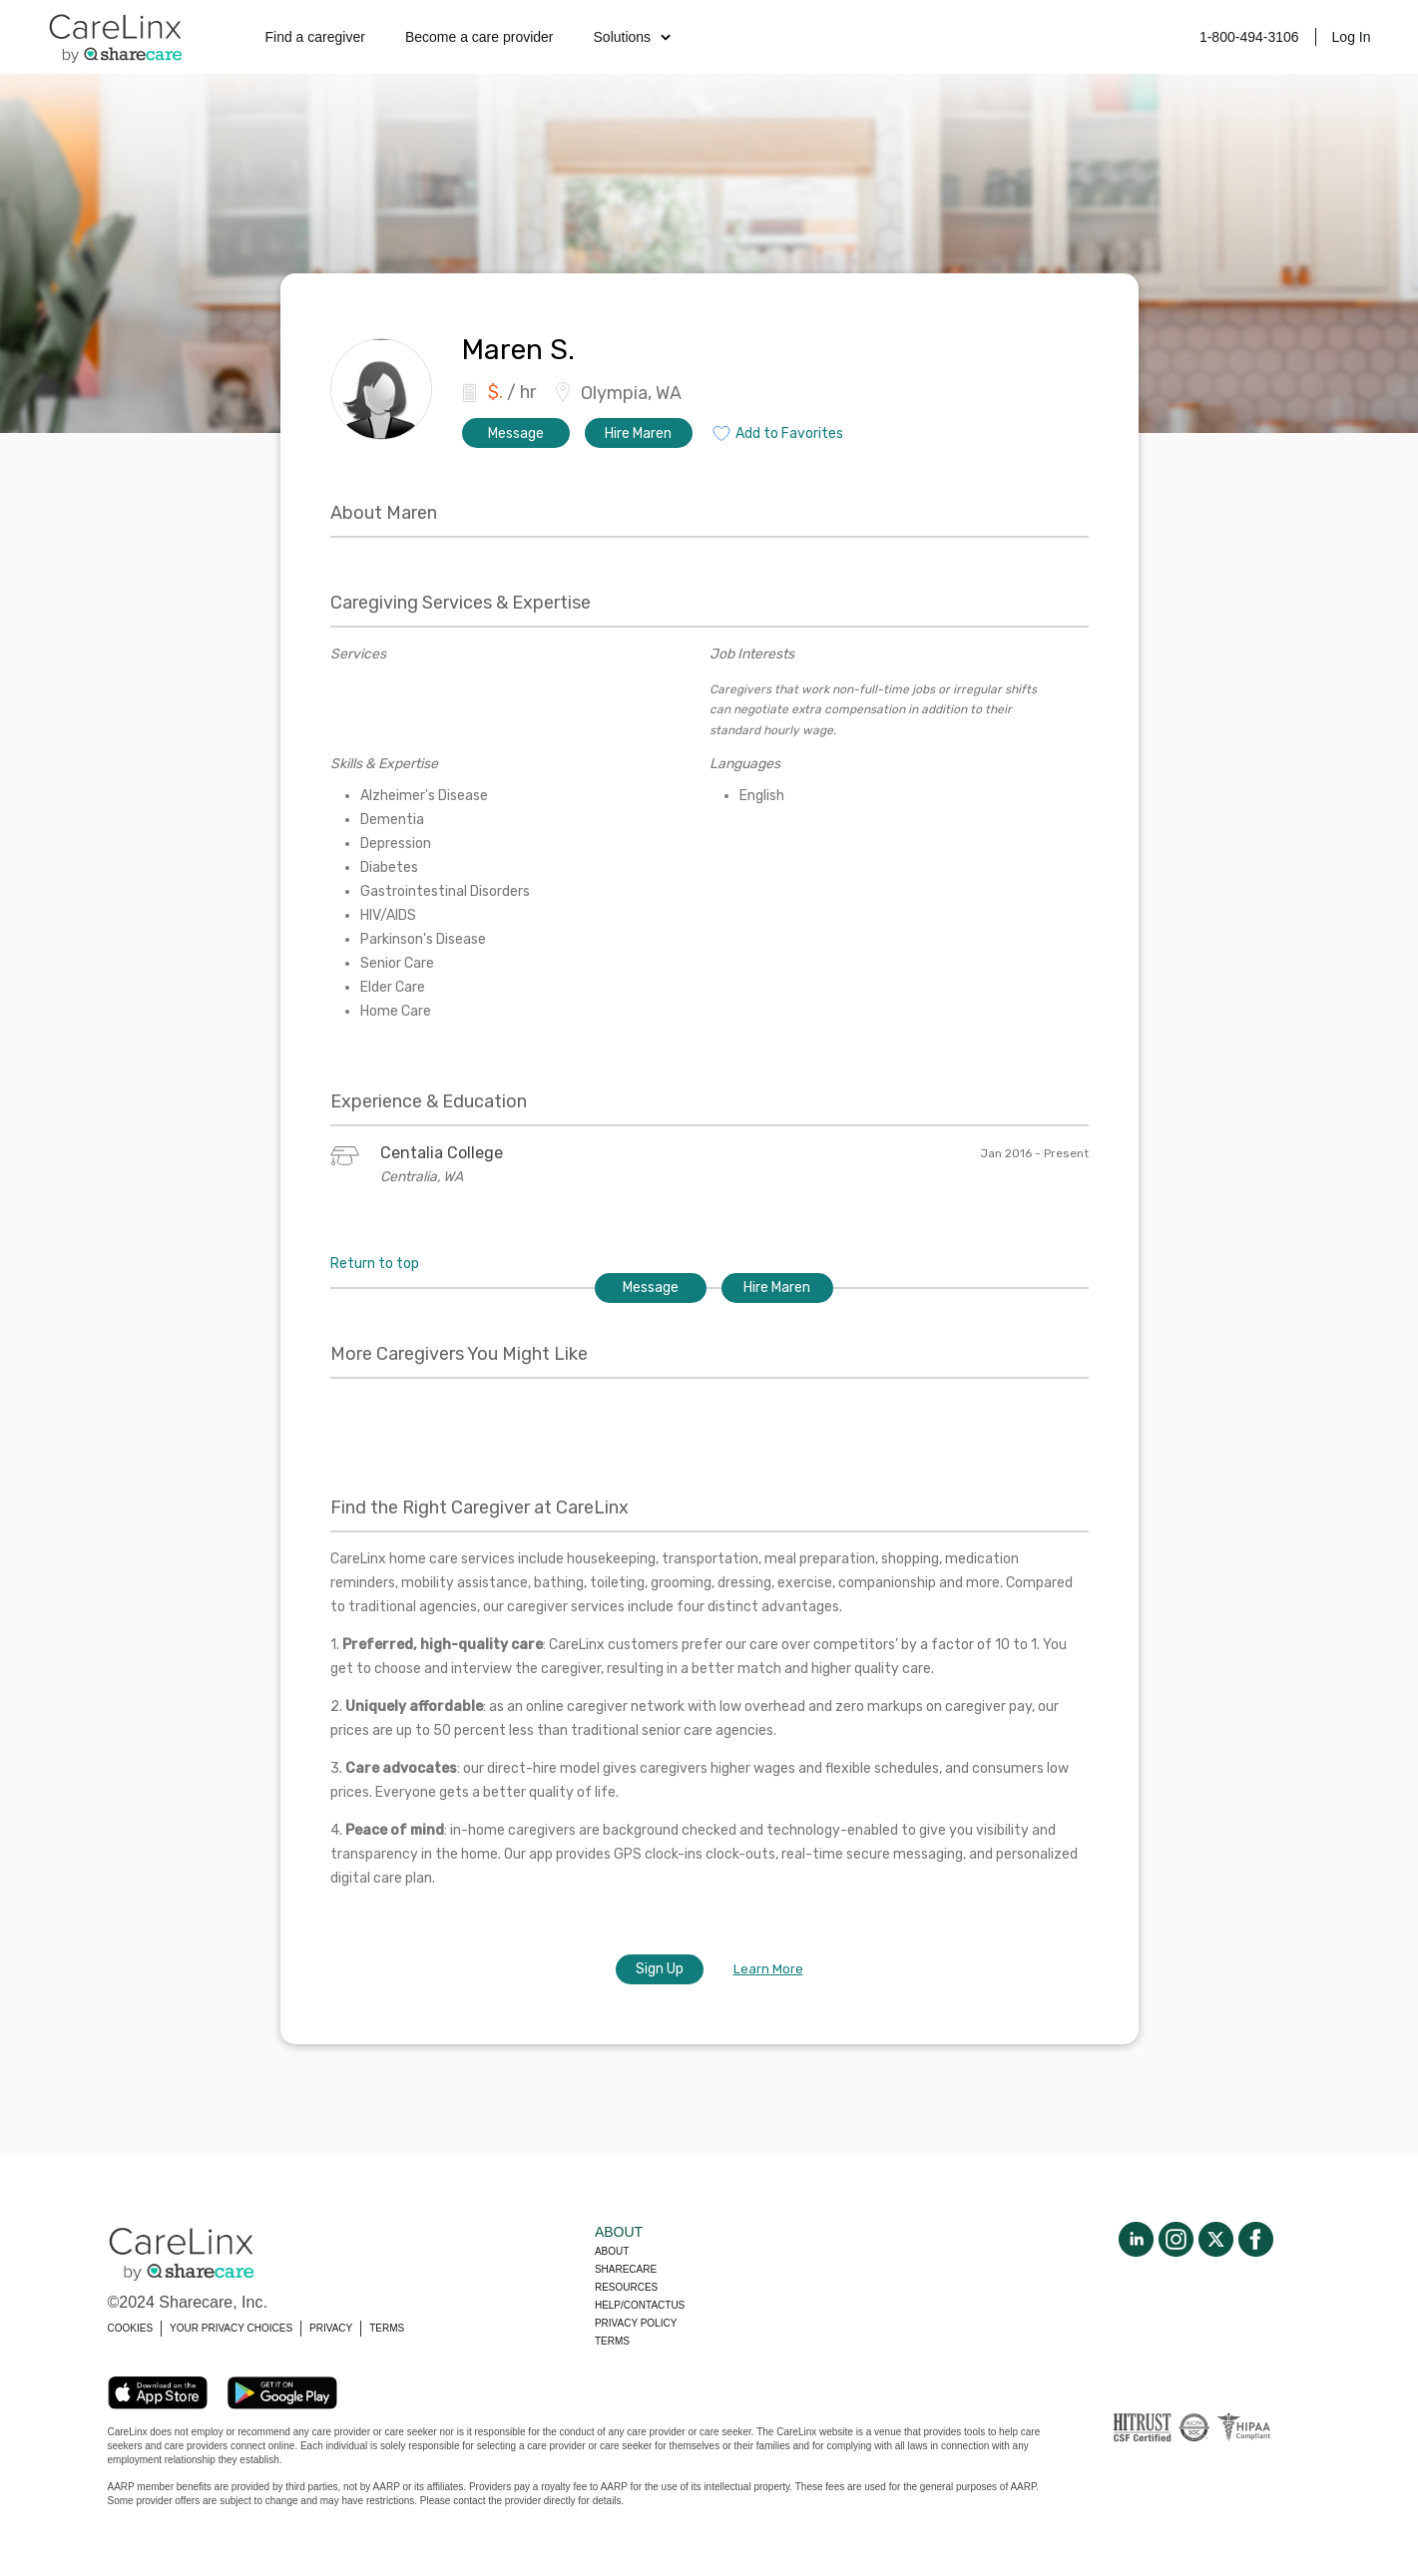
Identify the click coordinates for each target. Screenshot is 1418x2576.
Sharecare (626, 2269)
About (612, 2251)
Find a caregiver (315, 37)
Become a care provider (479, 37)
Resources (626, 2287)
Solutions (633, 37)
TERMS (386, 2328)
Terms (612, 2341)
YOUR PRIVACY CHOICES (231, 2328)
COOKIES (131, 2328)
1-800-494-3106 (1249, 37)
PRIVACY (330, 2328)
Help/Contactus (640, 2305)
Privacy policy (636, 2323)
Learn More (768, 1968)
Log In (1351, 37)
